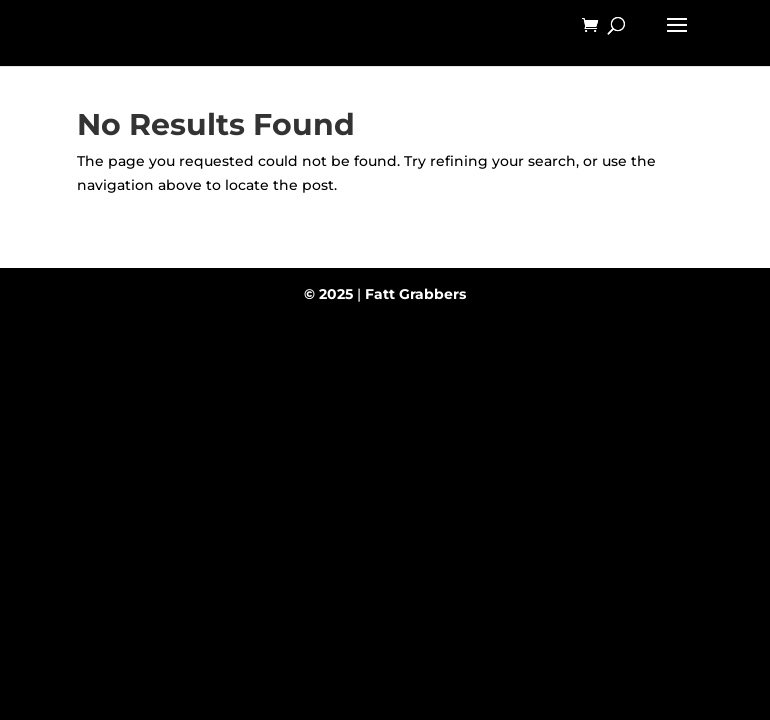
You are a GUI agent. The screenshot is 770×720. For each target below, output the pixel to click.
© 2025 (328, 294)
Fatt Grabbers (415, 294)
